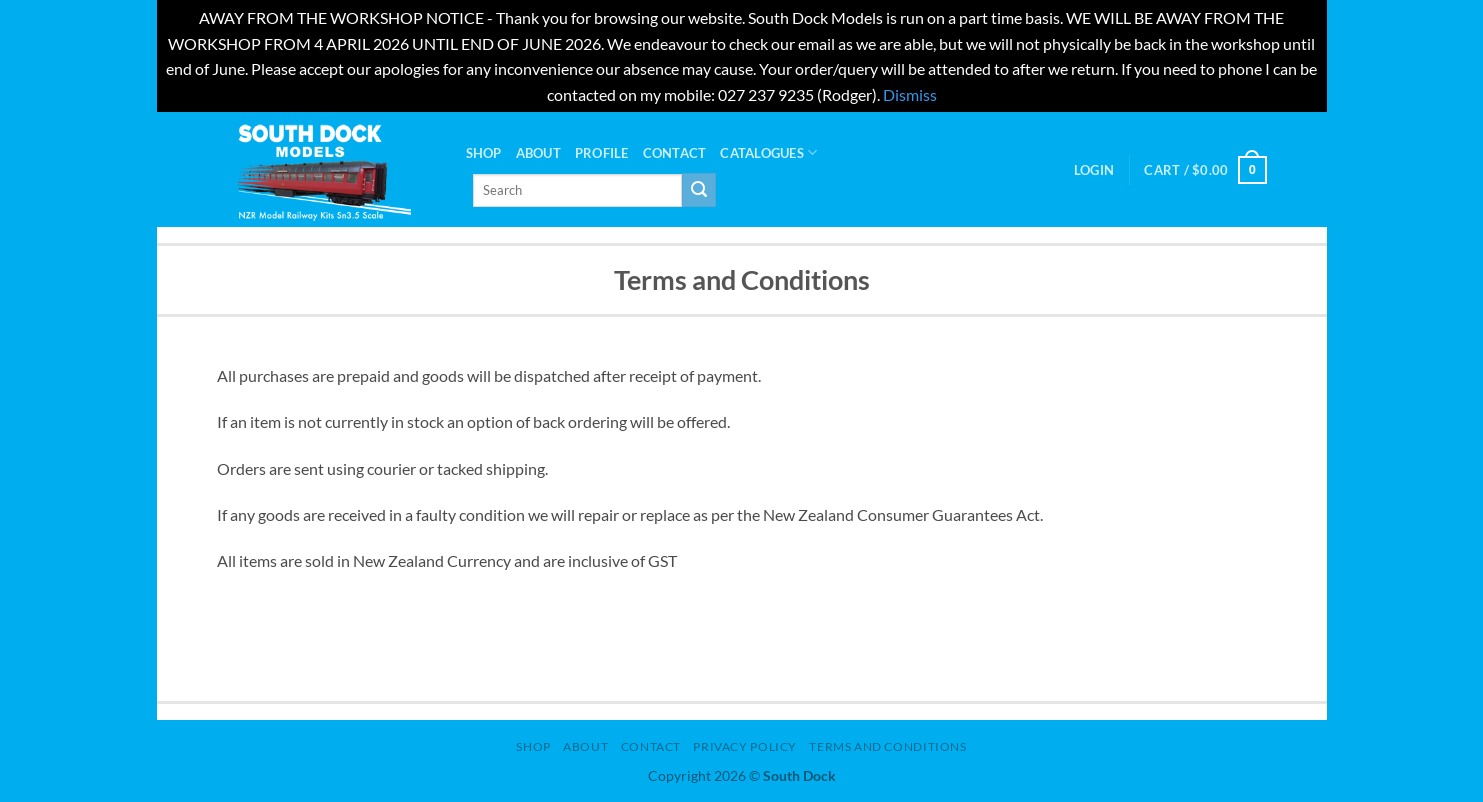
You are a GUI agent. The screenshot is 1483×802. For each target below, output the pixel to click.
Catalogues (768, 152)
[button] (1094, 170)
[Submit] (699, 190)
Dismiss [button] (910, 94)
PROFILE (602, 153)
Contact (675, 153)
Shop (484, 153)
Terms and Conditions (887, 746)
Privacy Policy (745, 746)
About (538, 153)
